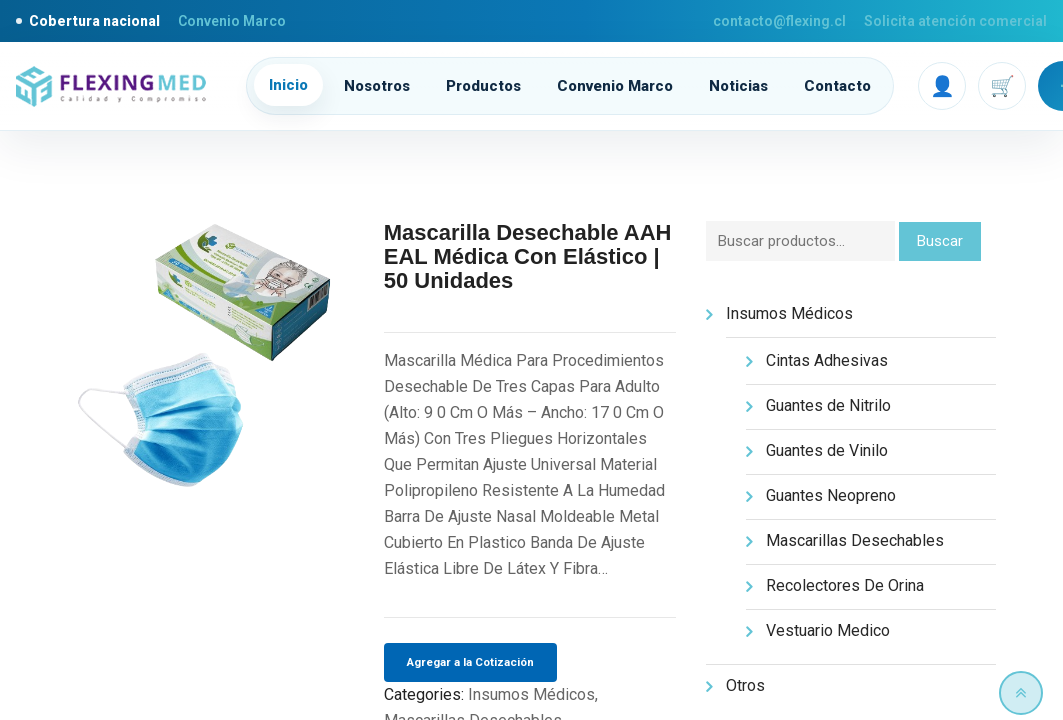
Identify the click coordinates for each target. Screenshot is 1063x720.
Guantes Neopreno (831, 495)
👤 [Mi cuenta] (942, 86)
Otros (745, 685)
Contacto (837, 86)
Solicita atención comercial (955, 21)
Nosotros (377, 86)
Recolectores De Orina (845, 585)
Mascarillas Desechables (855, 540)
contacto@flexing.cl (779, 21)
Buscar (940, 241)
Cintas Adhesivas (827, 360)
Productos (483, 86)
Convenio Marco (232, 21)
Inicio (288, 85)
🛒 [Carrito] (1002, 86)
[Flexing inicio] (117, 86)
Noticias (738, 86)
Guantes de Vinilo (827, 450)
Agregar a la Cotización (470, 662)
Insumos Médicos (531, 694)
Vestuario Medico (828, 630)
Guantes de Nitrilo (828, 405)
